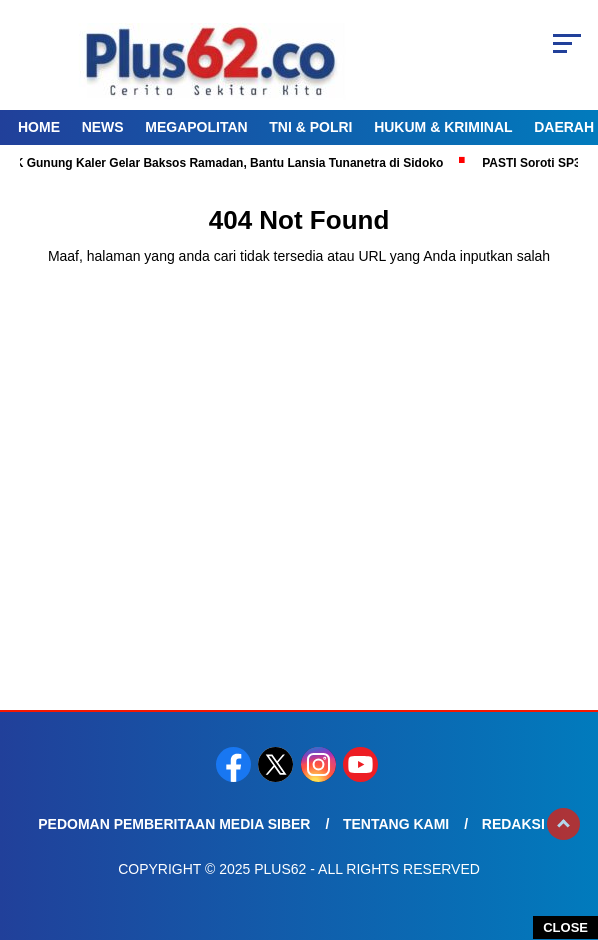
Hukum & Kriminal (443, 127)
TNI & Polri (310, 127)
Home (39, 127)
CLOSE (565, 927)
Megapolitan (196, 127)
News (103, 127)
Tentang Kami (396, 824)
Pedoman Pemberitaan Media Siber (174, 824)
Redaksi (513, 824)
